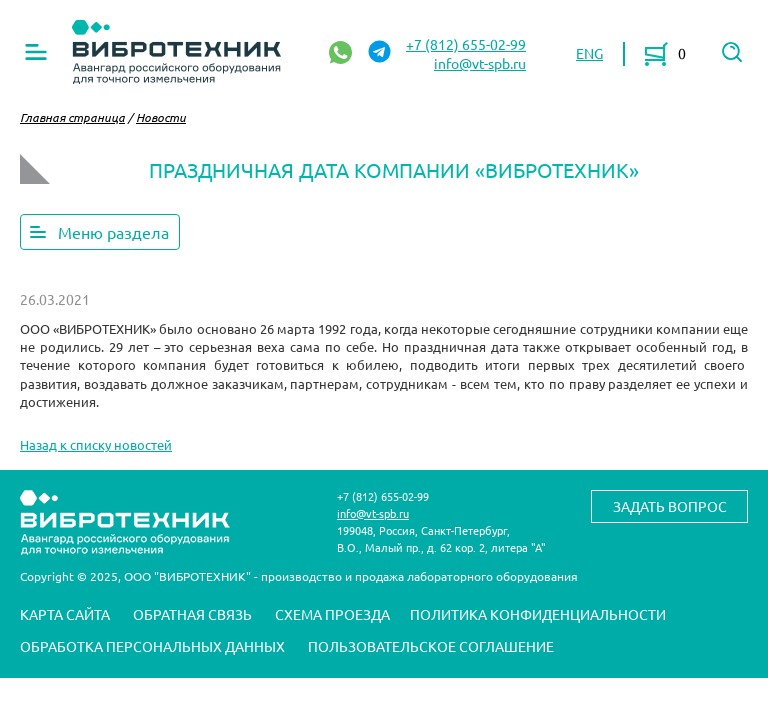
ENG (589, 53)
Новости (161, 117)
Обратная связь (192, 614)
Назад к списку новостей (96, 444)
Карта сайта (65, 614)
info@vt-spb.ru (480, 63)
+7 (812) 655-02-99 (466, 44)
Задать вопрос (670, 506)
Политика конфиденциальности (538, 614)
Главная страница (72, 117)
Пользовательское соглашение (431, 646)
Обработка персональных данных (152, 646)
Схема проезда (332, 614)
